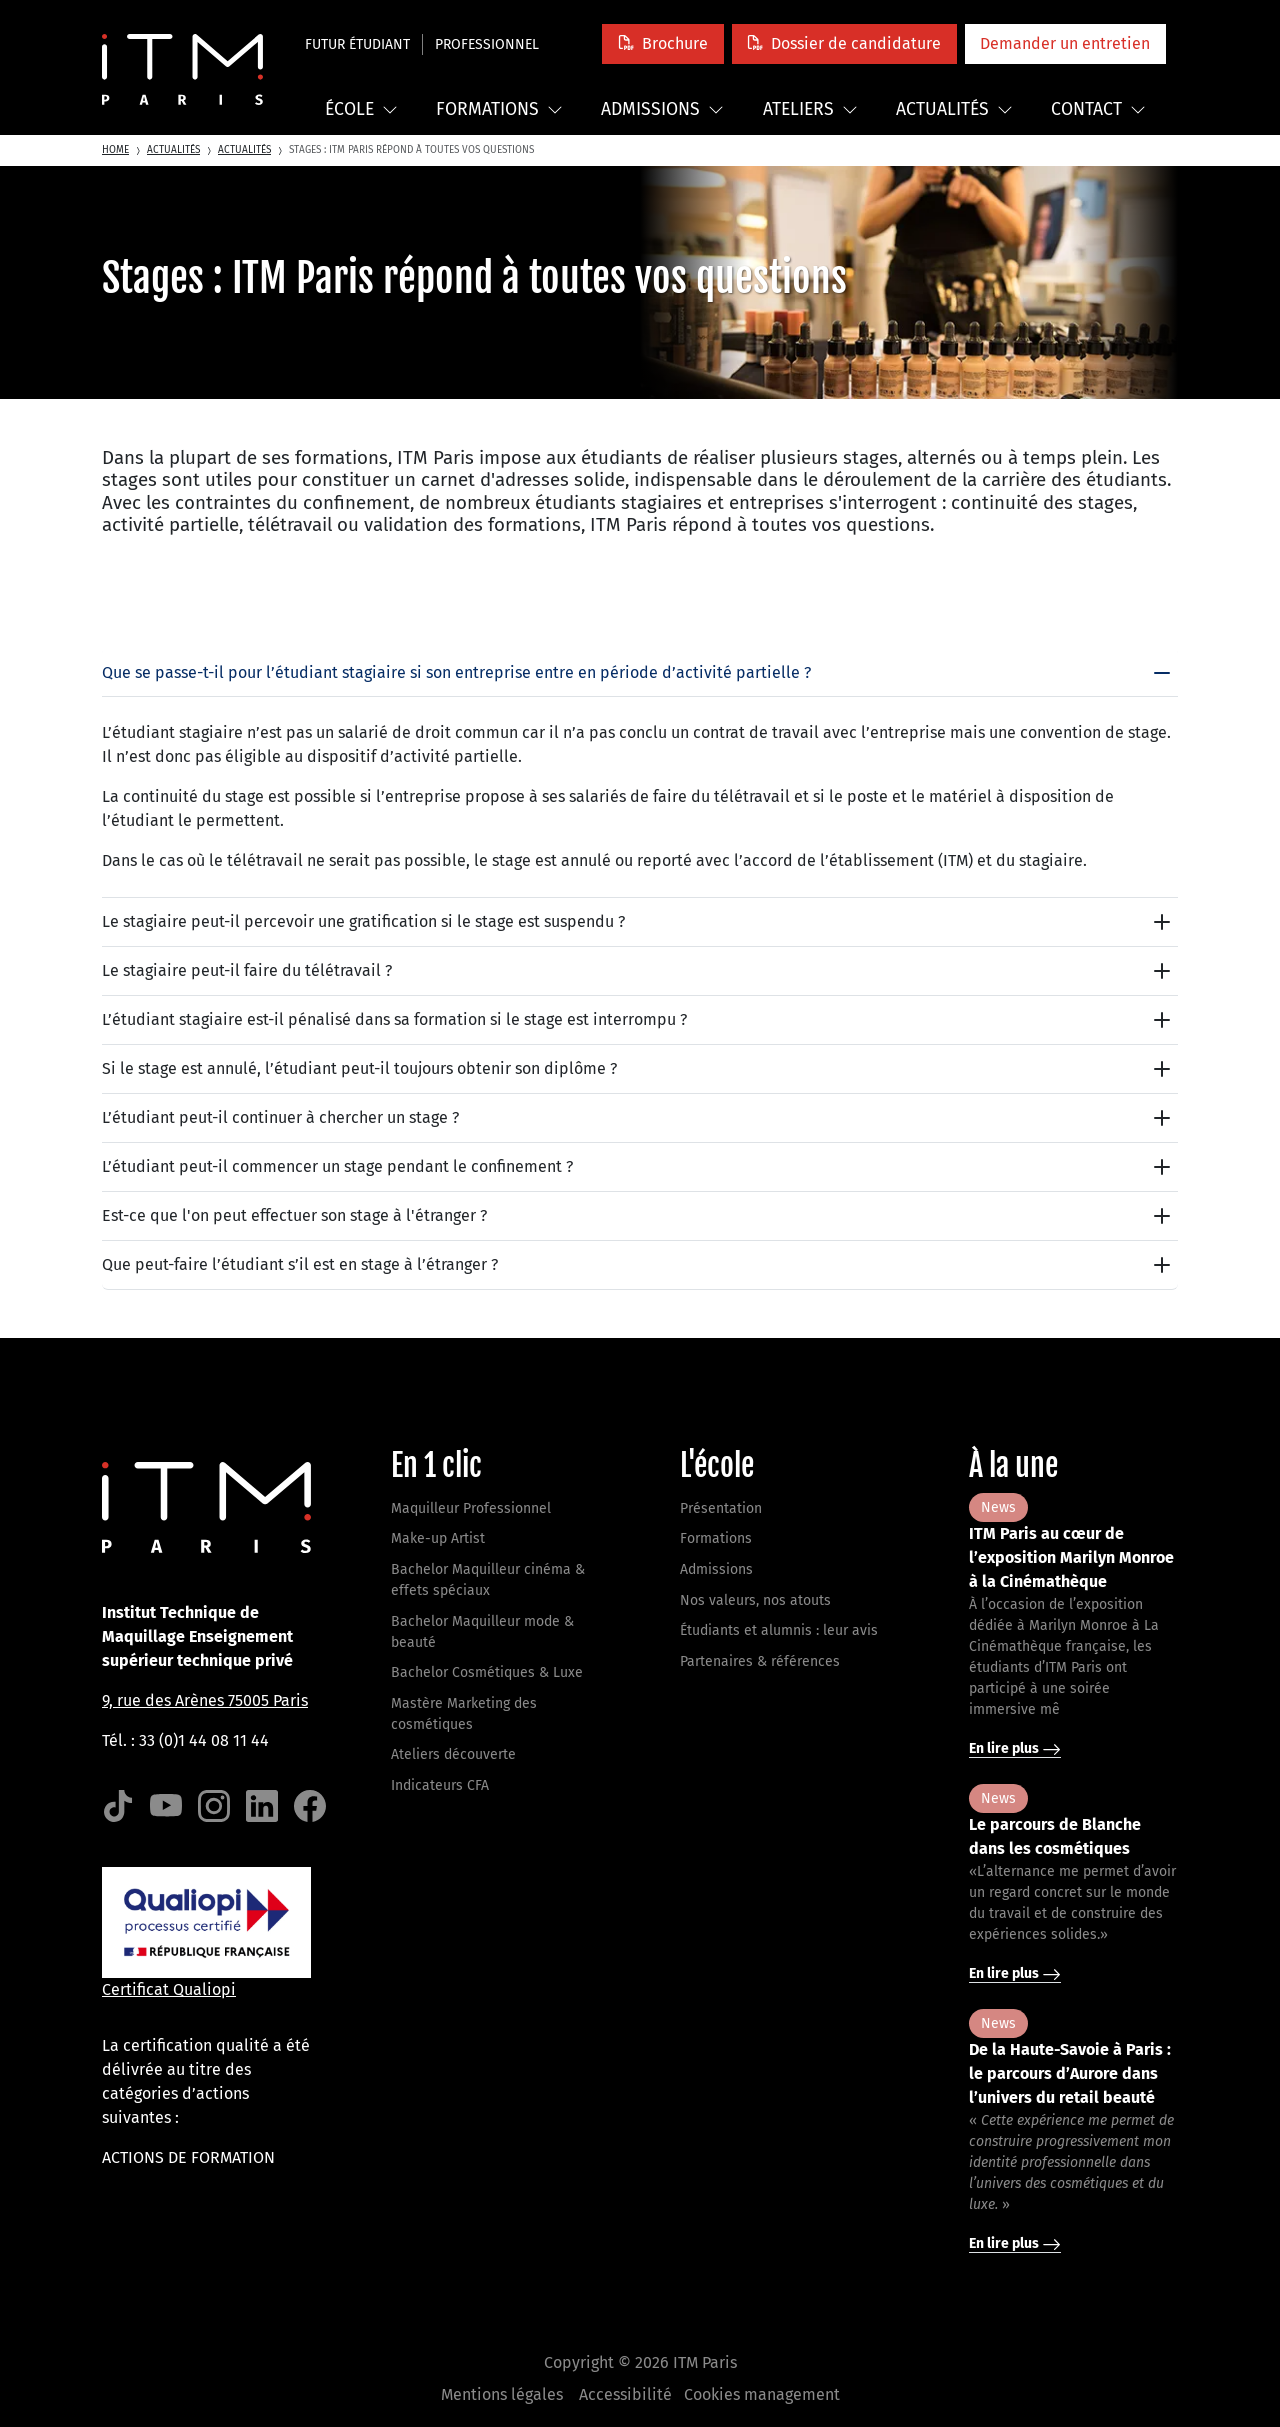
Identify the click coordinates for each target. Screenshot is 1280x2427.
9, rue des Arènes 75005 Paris (205, 1700)
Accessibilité (625, 2394)
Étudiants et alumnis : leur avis (779, 1630)
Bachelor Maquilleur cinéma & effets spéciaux (488, 1580)
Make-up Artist (438, 1538)
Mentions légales (502, 2394)
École (361, 109)
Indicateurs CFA (440, 1785)
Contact (1098, 109)
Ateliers (810, 109)
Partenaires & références (760, 1661)
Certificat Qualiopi (169, 1989)
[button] (662, 43)
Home (115, 150)
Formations (499, 109)
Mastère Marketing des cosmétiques (464, 1714)
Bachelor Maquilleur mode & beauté (482, 1632)
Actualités (954, 109)
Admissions (662, 109)
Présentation (721, 1508)
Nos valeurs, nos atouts (755, 1600)
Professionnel (487, 44)
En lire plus (1015, 1749)
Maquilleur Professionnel (471, 1508)
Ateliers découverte (453, 1754)
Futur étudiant (357, 44)
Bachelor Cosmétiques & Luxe (487, 1672)
